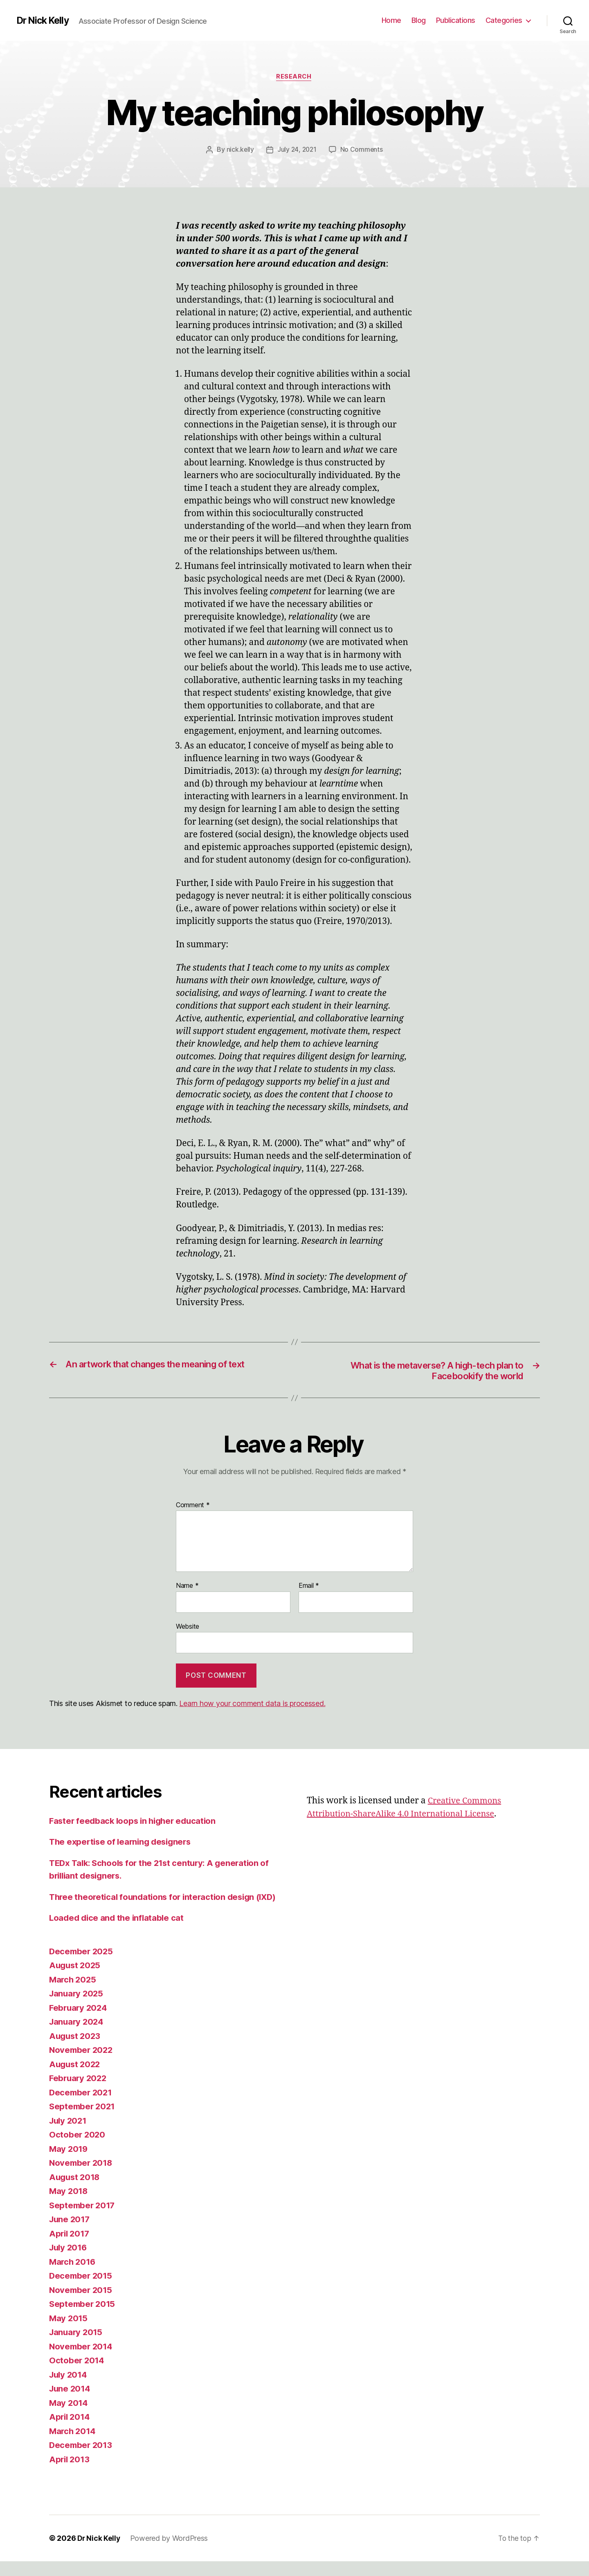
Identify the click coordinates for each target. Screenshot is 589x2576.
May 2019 (69, 2163)
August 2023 (76, 2051)
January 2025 (77, 2008)
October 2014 (77, 2375)
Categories (504, 20)
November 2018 (82, 2177)
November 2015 (82, 2305)
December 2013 (82, 2460)
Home (391, 20)
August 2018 (75, 2192)
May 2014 (69, 2417)
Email (309, 1587)
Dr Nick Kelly (44, 20)
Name (187, 1587)
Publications (455, 20)
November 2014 (82, 2361)
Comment (193, 1507)
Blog (418, 20)
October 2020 (77, 2149)
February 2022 (79, 2093)
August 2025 (76, 1980)
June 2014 (70, 2403)
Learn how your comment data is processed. (252, 1705)
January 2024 (77, 2036)
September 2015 (83, 2318)
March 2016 (73, 2276)
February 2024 (79, 2022)
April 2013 (70, 2474)
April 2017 (70, 2248)
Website (187, 1628)
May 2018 (69, 2206)
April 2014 (70, 2431)
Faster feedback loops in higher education (135, 1822)
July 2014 (69, 2389)
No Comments (362, 150)
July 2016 (69, 2262)
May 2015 (69, 2333)
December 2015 (82, 2290)
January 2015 (77, 2347)
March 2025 (73, 1994)
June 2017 (70, 2234)
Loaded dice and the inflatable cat (118, 1932)
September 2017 (83, 2220)
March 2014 (73, 2446)
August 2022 (76, 2079)
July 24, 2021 (297, 150)
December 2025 (82, 1966)
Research (294, 77)
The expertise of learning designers (123, 1844)
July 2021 (69, 2135)
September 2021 (83, 2121)
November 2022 (82, 2064)
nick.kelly (239, 150)
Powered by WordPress (170, 2553)
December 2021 (82, 2107)
